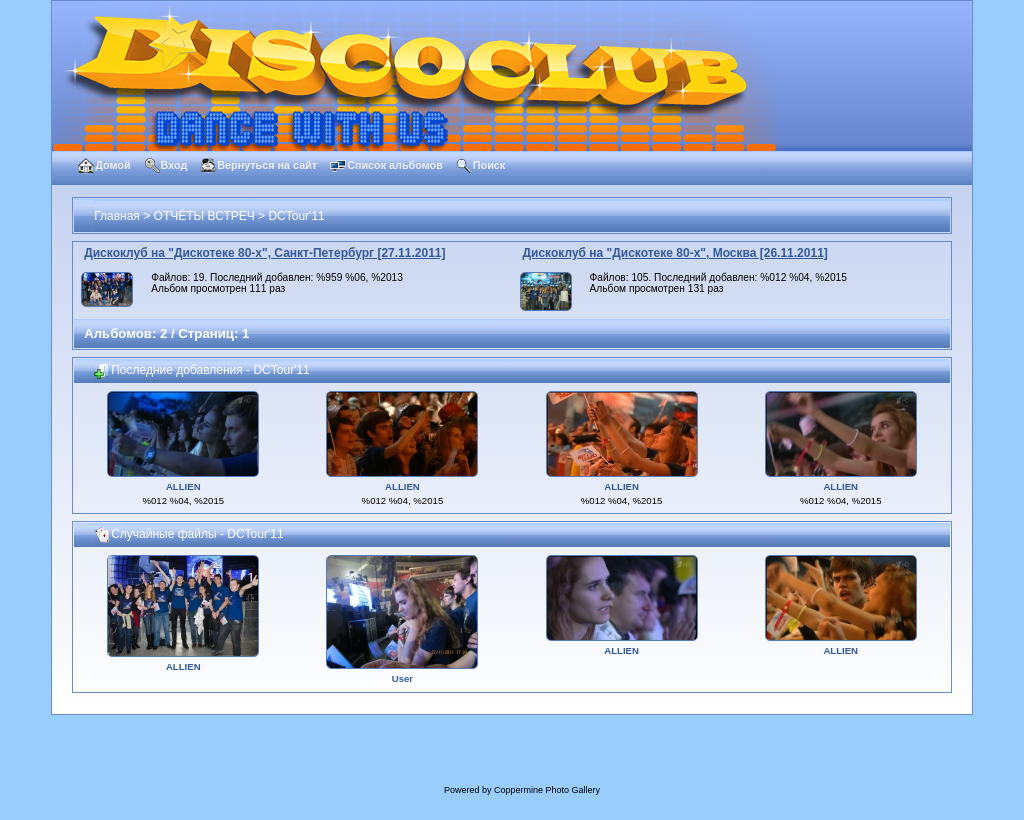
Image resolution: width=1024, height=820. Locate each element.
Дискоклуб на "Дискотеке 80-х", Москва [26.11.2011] (675, 253)
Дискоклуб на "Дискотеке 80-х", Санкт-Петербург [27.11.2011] (264, 253)
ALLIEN (183, 486)
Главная (117, 216)
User (402, 678)
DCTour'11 (296, 216)
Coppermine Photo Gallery (547, 790)
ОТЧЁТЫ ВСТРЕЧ (204, 216)
